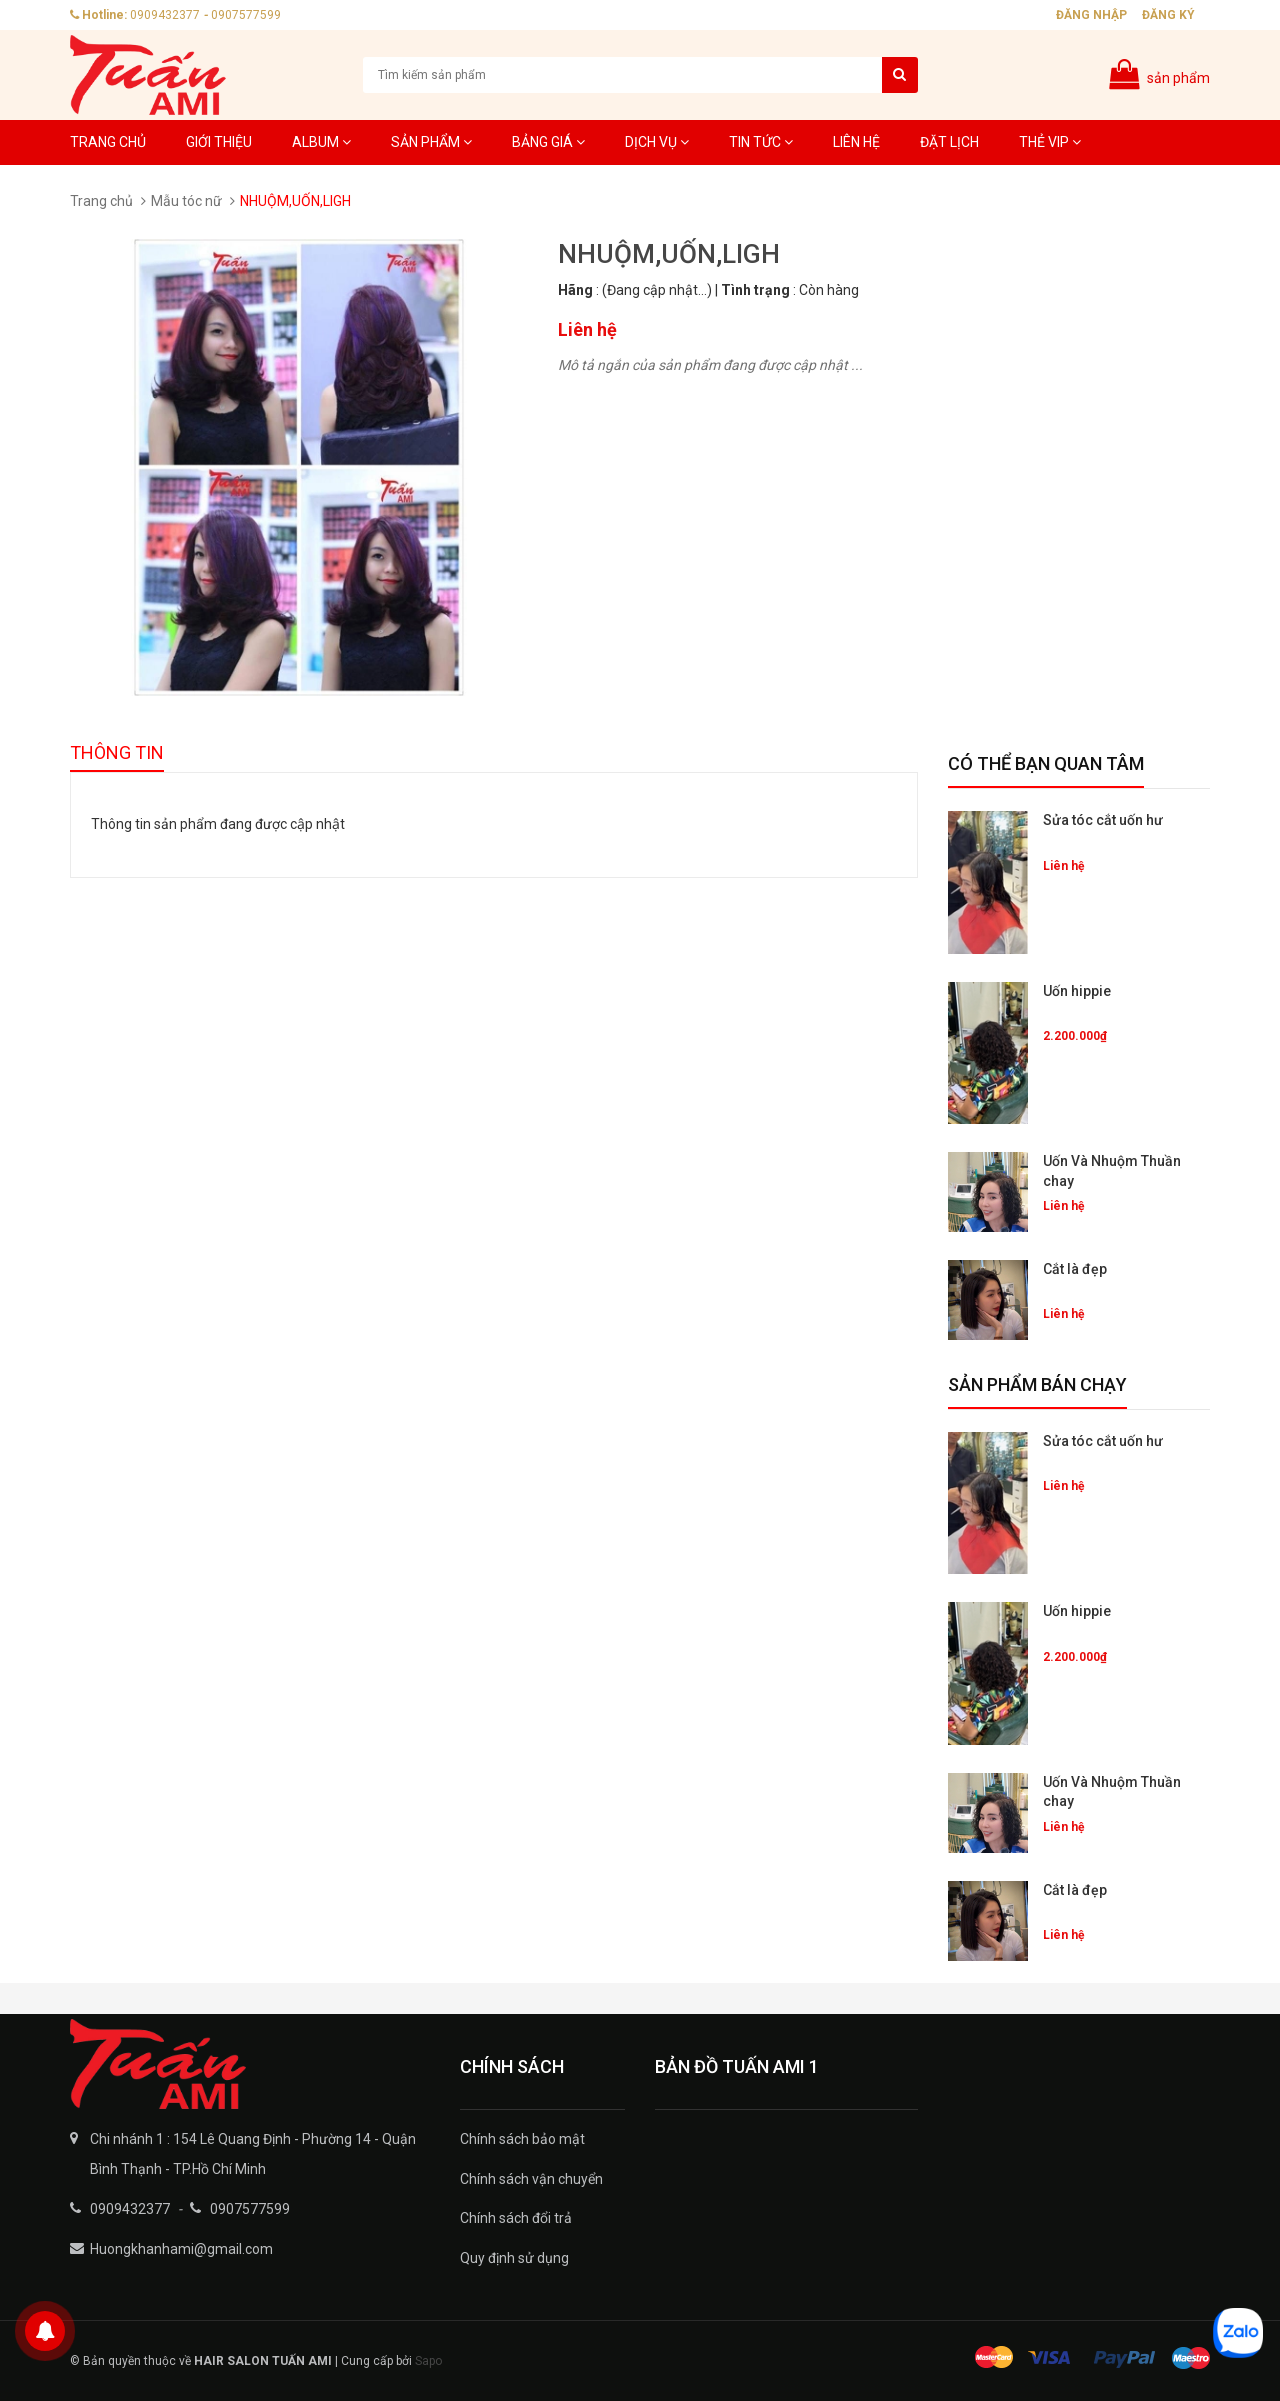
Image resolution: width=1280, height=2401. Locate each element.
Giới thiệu (219, 142)
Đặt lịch (949, 142)
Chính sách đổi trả (516, 2218)
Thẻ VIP (1050, 142)
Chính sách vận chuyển (531, 2179)
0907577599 (246, 15)
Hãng (575, 290)
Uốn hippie (1077, 991)
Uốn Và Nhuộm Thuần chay (1112, 1171)
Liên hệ (856, 142)
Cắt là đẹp (1075, 1269)
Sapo (428, 2361)
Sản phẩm (431, 142)
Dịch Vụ (657, 142)
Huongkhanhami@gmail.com (181, 2249)
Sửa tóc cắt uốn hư (1103, 820)
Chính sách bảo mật (522, 2139)
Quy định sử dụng (514, 2258)
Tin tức (761, 142)
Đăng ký (1168, 15)
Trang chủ (108, 142)
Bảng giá (548, 142)
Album (321, 142)
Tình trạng (755, 290)
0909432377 (165, 15)
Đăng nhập (1091, 15)
